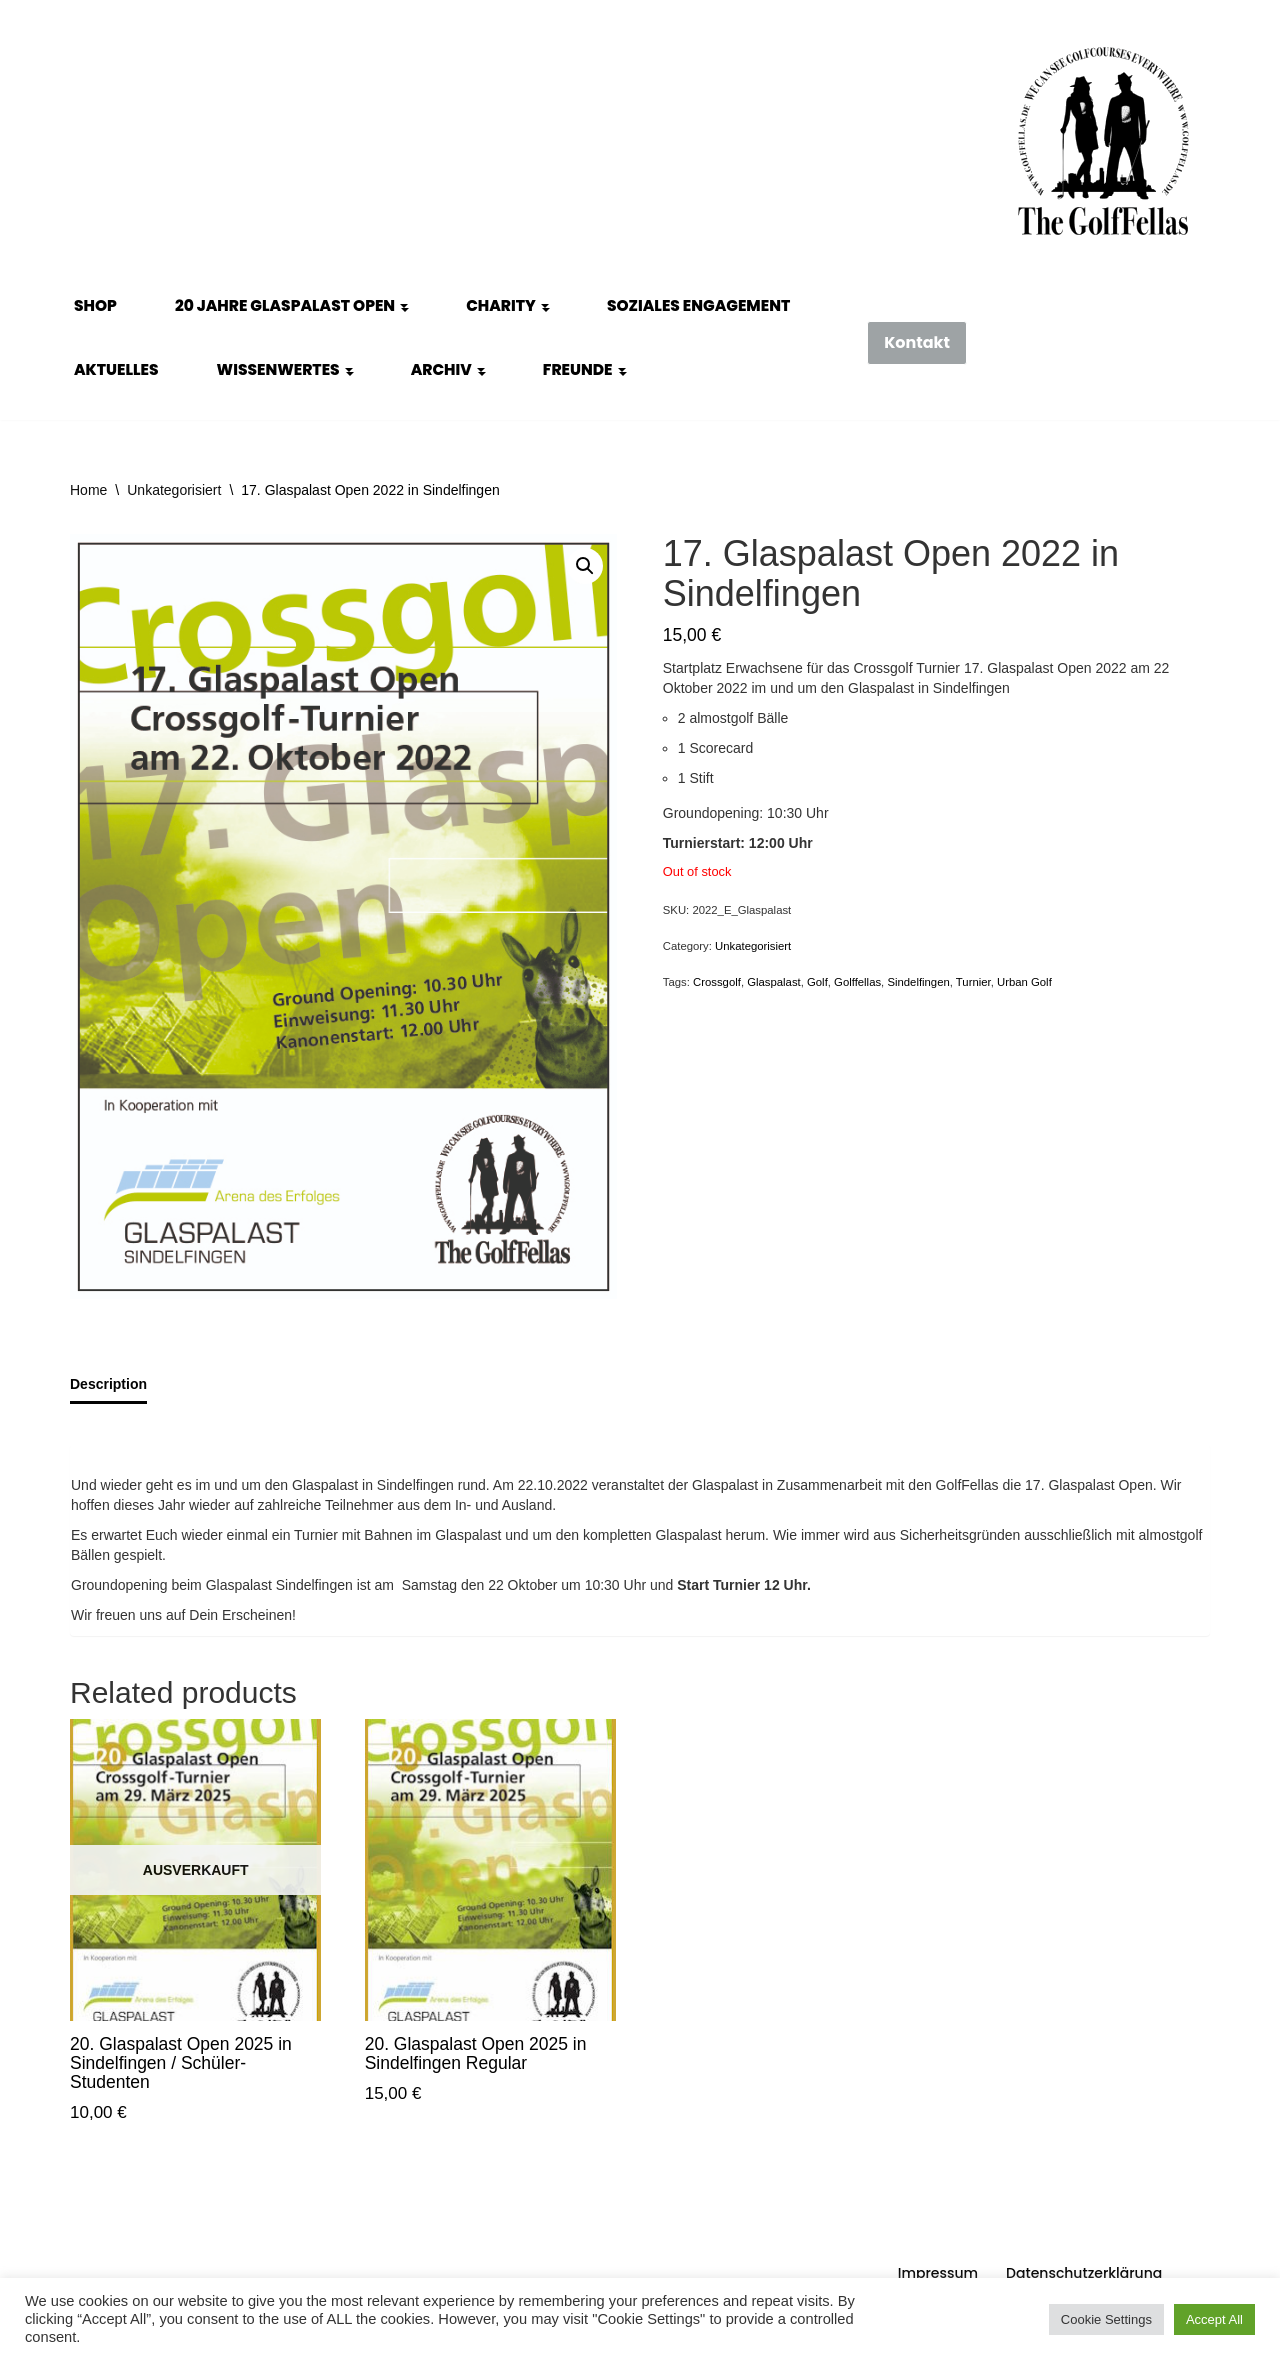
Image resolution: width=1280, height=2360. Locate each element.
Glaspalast (774, 982)
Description (108, 1384)
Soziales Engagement (698, 305)
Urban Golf (1024, 982)
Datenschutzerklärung (1084, 2273)
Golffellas (857, 982)
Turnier (973, 982)
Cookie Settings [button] (1106, 2319)
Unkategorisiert (174, 490)
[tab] (108, 1385)
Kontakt (917, 342)
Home (88, 490)
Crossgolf (717, 982)
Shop (95, 305)
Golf (817, 982)
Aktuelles (116, 369)
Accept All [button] (1214, 2319)
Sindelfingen (918, 982)
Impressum (938, 2273)
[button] (404, 306)
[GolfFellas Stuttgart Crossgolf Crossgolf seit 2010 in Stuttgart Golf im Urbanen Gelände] (1103, 141)
